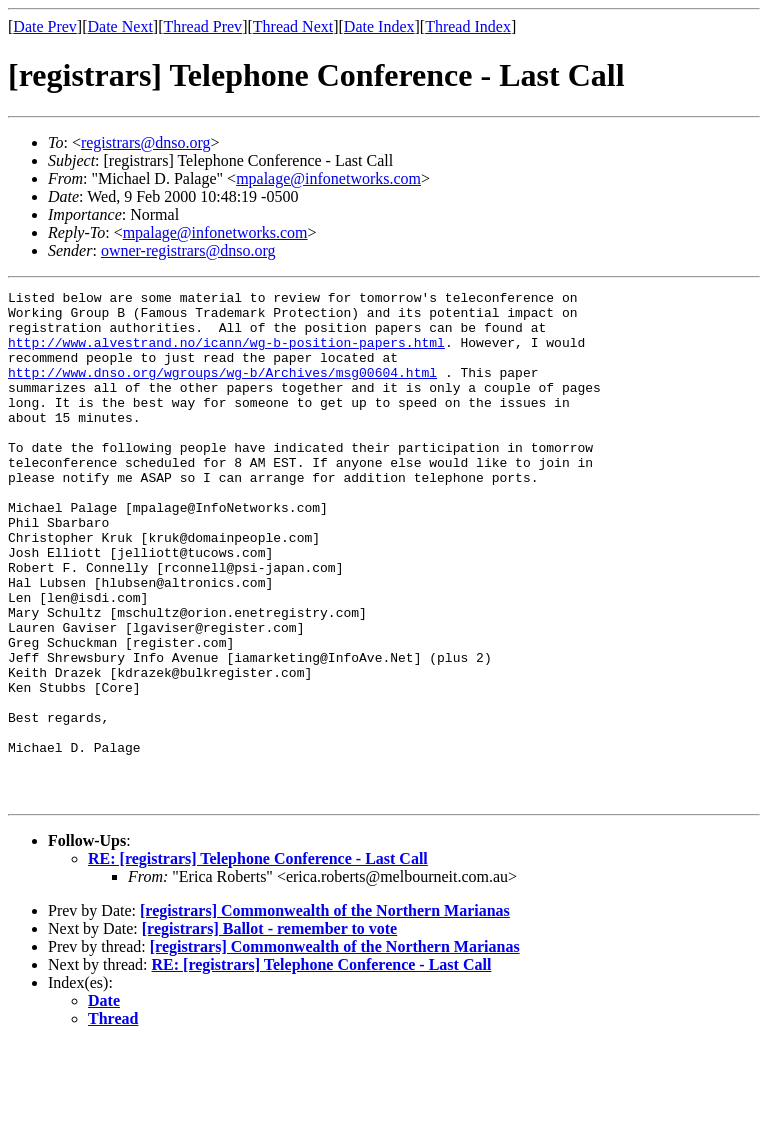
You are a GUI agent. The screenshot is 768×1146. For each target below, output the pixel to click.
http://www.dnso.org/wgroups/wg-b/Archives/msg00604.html (222, 390)
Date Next (120, 26)
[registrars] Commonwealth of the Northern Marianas (325, 1012)
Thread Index (468, 26)
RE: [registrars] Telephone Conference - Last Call (258, 960)
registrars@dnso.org (146, 142)
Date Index (379, 26)
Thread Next (293, 26)
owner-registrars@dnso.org (188, 250)
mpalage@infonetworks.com (328, 178)
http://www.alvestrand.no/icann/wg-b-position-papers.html (226, 354)
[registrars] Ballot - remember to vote (269, 1030)
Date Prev (45, 26)
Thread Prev (202, 26)
